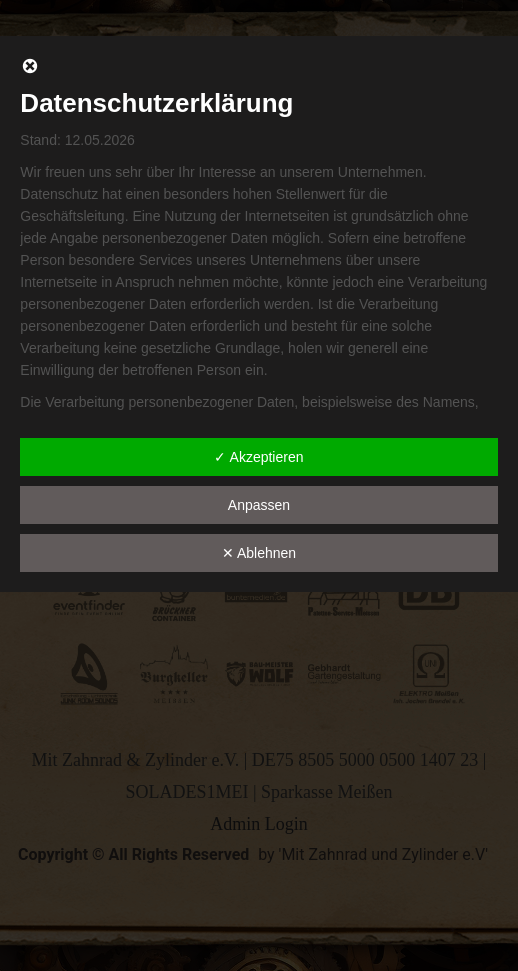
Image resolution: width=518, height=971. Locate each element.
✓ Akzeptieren (258, 457)
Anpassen (259, 505)
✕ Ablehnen (259, 553)
